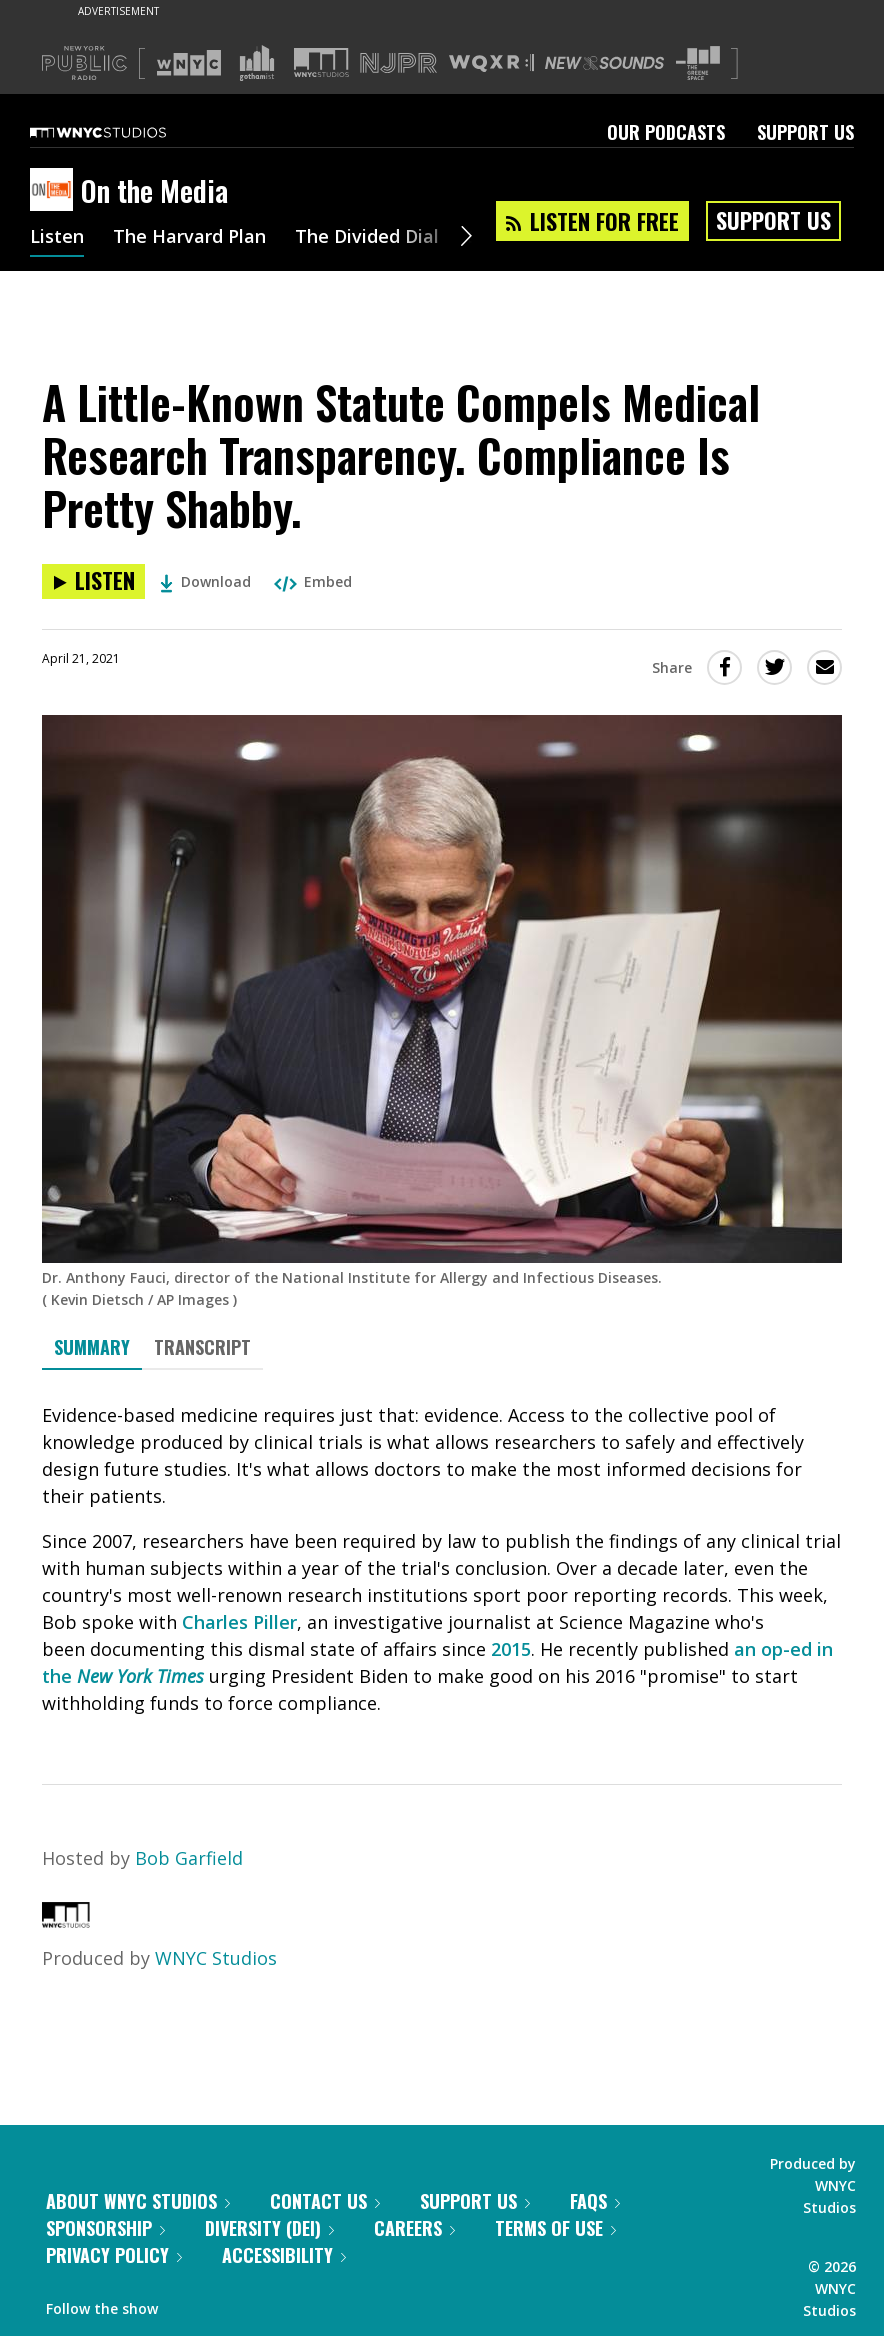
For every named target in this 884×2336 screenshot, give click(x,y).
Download (205, 581)
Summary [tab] (92, 1347)
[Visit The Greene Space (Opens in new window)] (698, 63)
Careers (414, 2228)
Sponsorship (105, 2228)
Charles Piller (239, 1622)
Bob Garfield (189, 1858)
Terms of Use (555, 2228)
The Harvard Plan (189, 238)
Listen (57, 238)
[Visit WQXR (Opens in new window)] (491, 63)
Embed (313, 581)
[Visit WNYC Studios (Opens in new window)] (321, 62)
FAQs (595, 2201)
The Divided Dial (367, 238)
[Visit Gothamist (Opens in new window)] (257, 63)
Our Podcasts (666, 132)
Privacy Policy (114, 2255)
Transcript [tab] (202, 1347)
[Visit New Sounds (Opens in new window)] (604, 63)
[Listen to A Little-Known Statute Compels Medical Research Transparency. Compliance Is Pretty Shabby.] (93, 581)
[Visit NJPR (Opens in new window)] (398, 63)
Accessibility (284, 2255)
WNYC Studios (216, 1958)
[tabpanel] (442, 1559)
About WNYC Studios (138, 2201)
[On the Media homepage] (55, 191)
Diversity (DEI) (269, 2228)
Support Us (805, 132)
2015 (511, 1649)
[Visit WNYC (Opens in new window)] (189, 63)
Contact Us (325, 2201)
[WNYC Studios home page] (123, 132)
